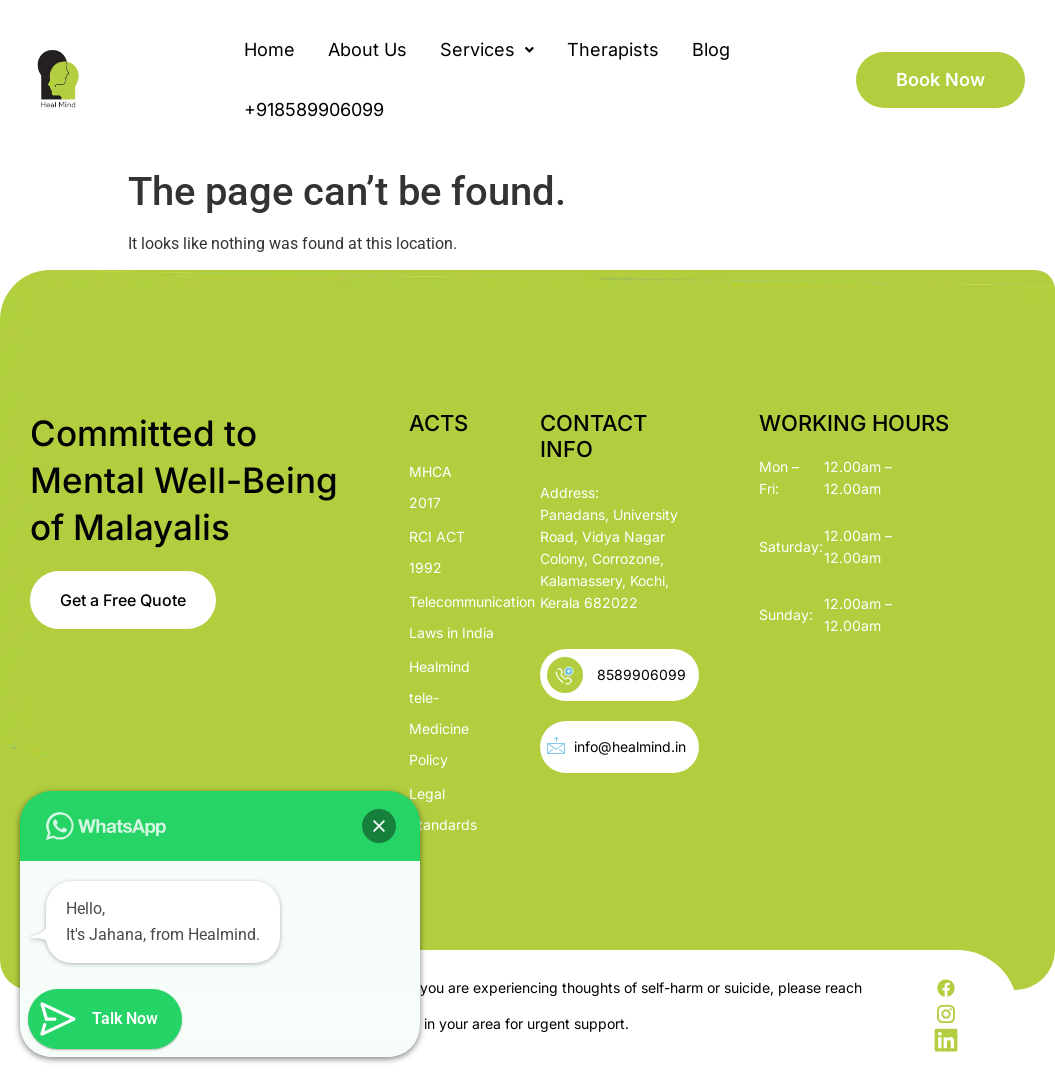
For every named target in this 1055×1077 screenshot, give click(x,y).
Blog (711, 49)
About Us (367, 49)
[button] (487, 50)
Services (487, 49)
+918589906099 (314, 109)
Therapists (613, 49)
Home (269, 49)
